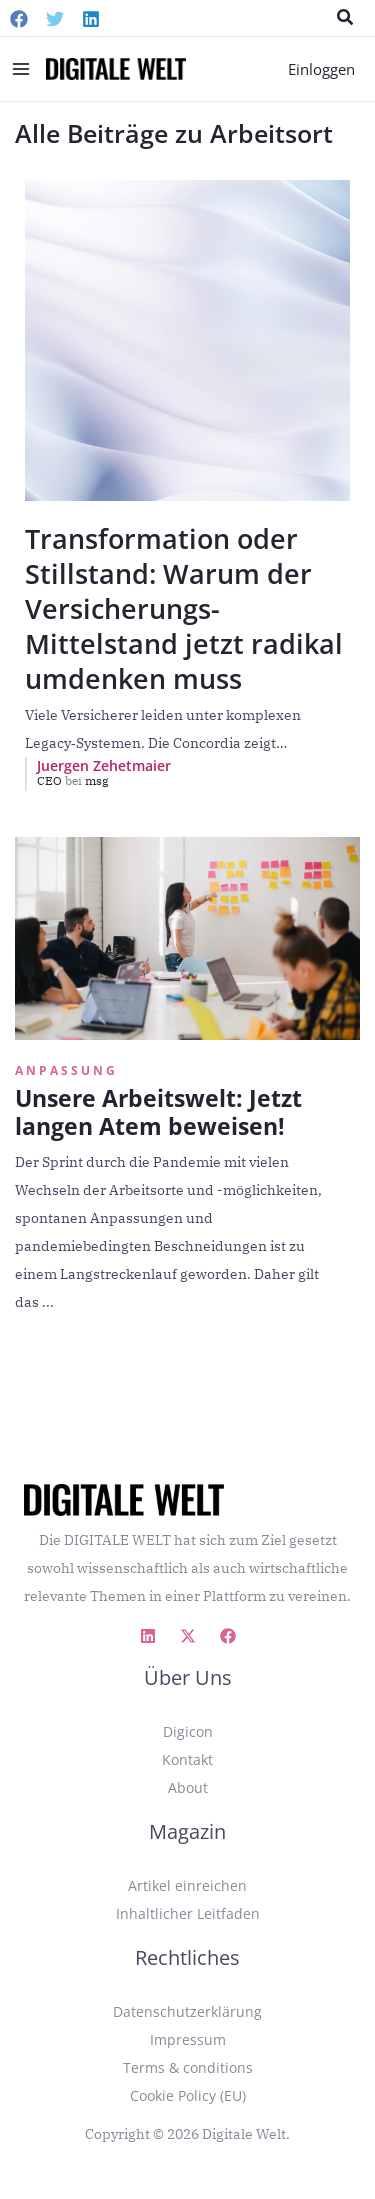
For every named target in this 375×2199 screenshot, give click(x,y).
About (188, 1787)
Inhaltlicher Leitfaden (188, 1913)
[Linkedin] (91, 19)
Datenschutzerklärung (187, 2011)
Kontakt (187, 1759)
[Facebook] (19, 19)
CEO (61, 780)
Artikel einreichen (187, 1885)
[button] (346, 18)
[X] (188, 1636)
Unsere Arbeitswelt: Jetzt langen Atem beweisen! (158, 1112)
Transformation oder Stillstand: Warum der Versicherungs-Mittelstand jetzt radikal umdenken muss (184, 608)
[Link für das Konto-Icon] (321, 69)
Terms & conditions (188, 2067)
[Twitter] (55, 19)
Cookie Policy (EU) (188, 2095)
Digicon (188, 1731)
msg (97, 780)
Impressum (188, 2039)
